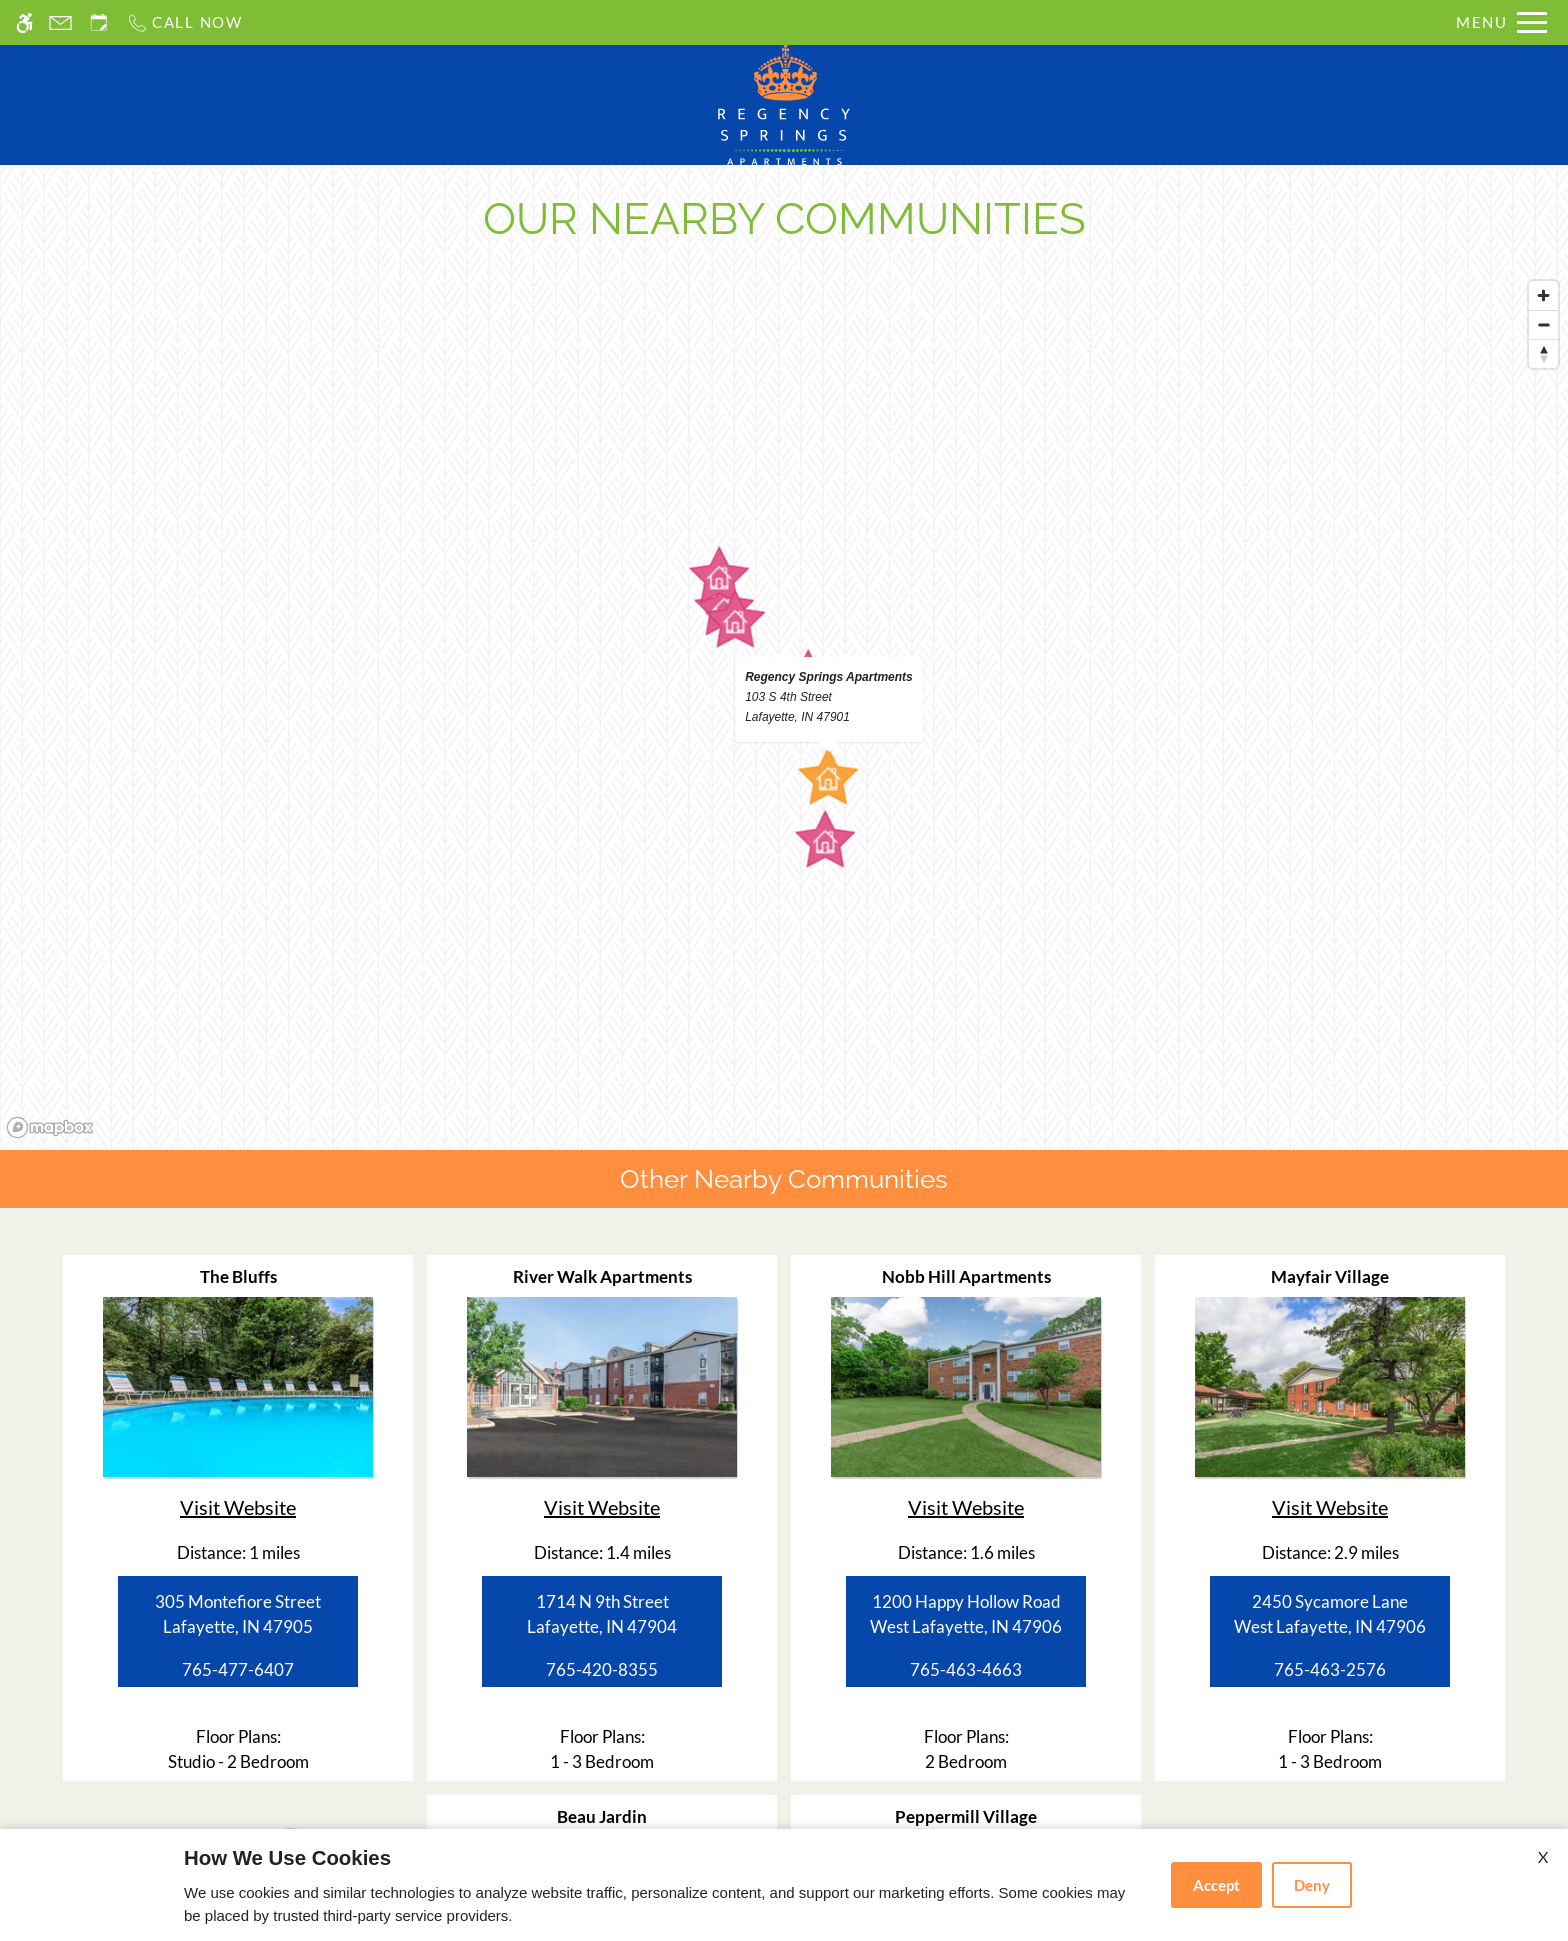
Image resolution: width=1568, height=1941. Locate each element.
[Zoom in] (1543, 295)
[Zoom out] (1543, 324)
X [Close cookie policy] (1543, 1856)
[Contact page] (60, 22)
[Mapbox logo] (50, 1127)
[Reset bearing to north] (1543, 353)
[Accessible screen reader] (24, 22)
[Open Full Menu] (1501, 22)
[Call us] (184, 22)
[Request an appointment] (99, 22)
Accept (1216, 1885)
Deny (1312, 1885)
